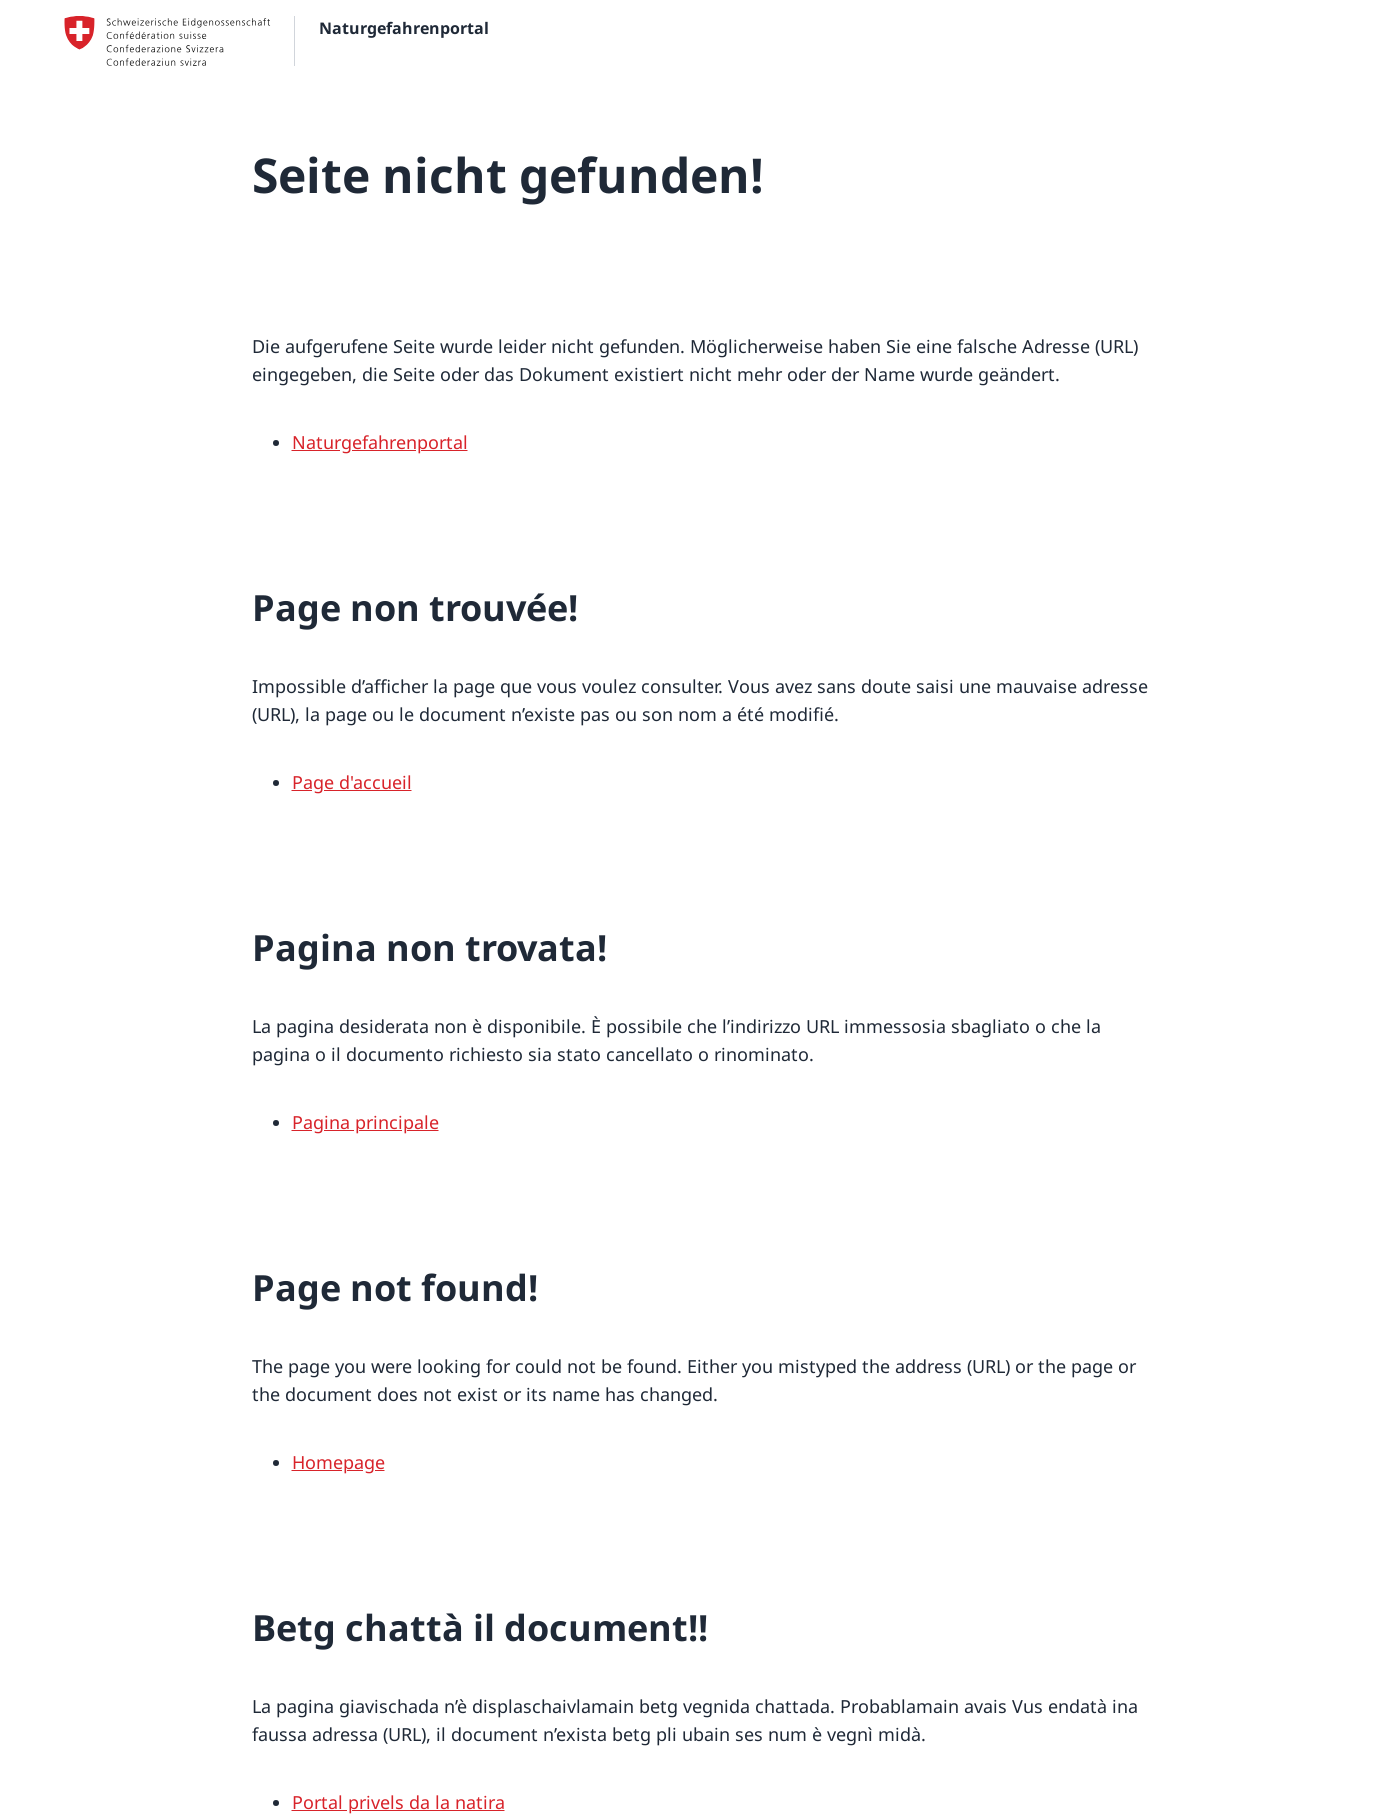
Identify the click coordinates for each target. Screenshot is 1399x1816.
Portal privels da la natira (398, 1802)
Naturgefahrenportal (380, 442)
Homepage (338, 1462)
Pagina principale (365, 1122)
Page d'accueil (352, 782)
